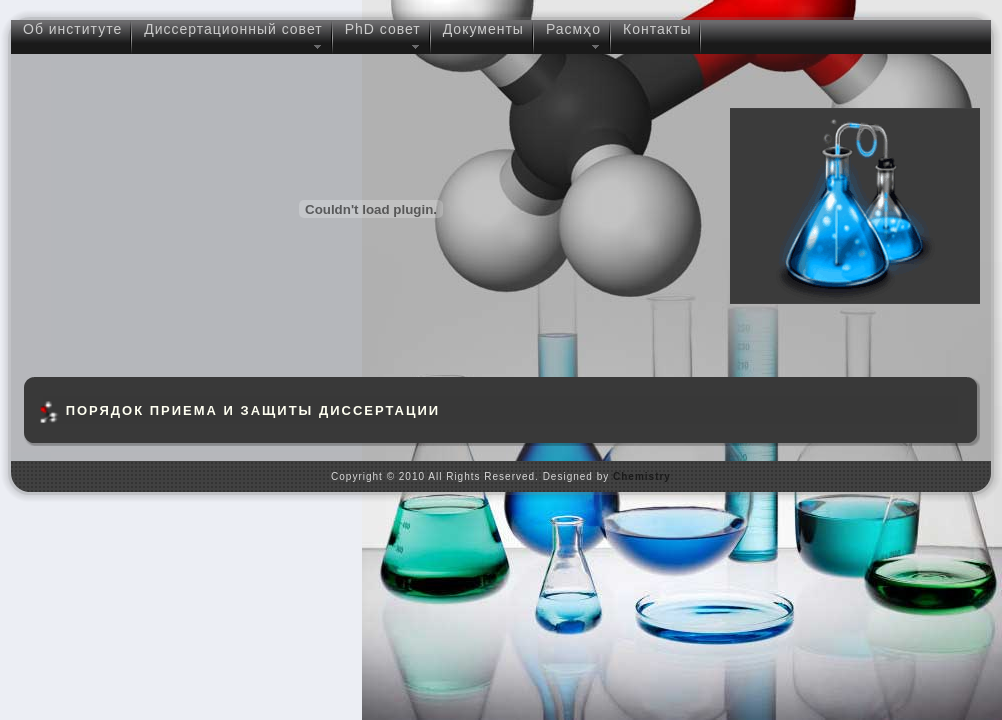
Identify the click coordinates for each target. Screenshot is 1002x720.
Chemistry (642, 476)
